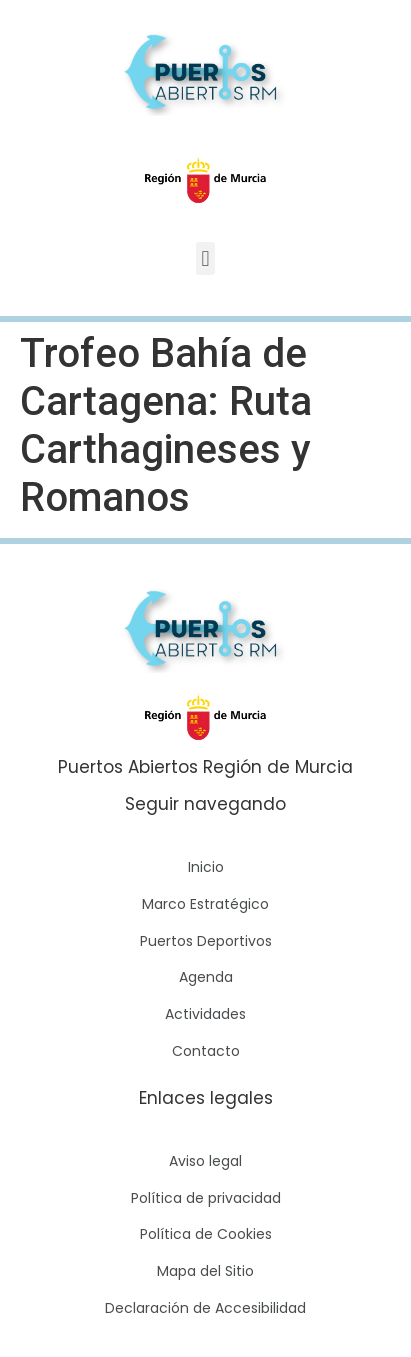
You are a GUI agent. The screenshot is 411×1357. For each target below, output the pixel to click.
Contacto (206, 1051)
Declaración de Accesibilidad (205, 1308)
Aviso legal (205, 1161)
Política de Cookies (206, 1234)
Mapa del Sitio (205, 1271)
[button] (205, 258)
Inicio (206, 867)
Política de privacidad (206, 1198)
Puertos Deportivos (206, 941)
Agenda (206, 977)
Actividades (205, 1014)
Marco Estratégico (205, 904)
